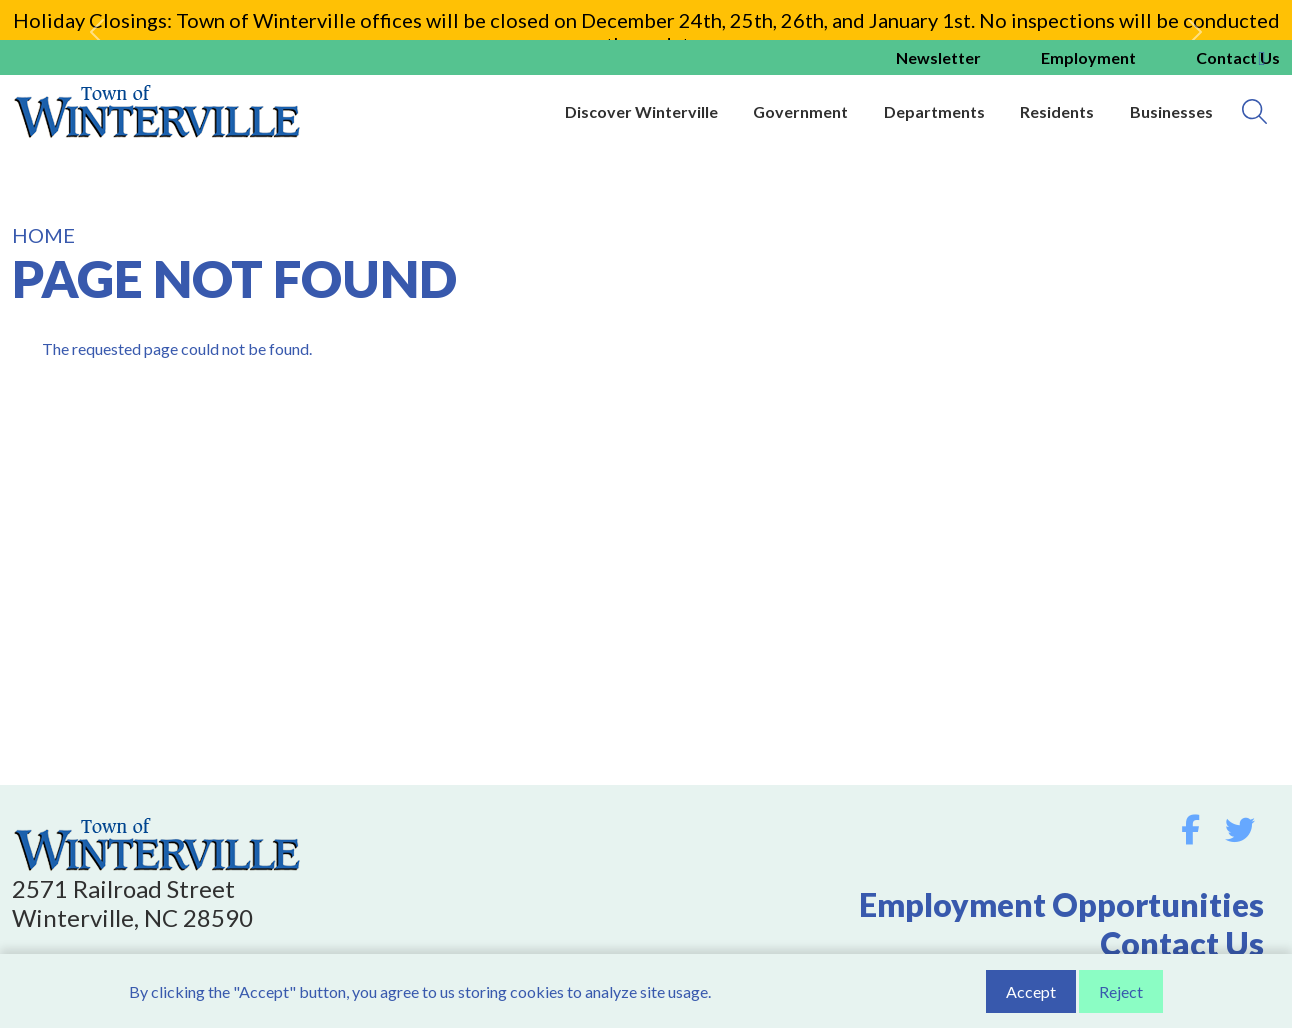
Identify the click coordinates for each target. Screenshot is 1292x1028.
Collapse (1262, 59)
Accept (1031, 993)
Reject (1121, 993)
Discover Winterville (641, 111)
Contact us (1238, 57)
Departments (934, 111)
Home (43, 235)
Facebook (1190, 830)
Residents (1057, 111)
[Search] (1254, 112)
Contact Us (1182, 943)
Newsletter (938, 57)
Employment (1088, 57)
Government (800, 111)
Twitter (1240, 830)
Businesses (1171, 111)
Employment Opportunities (1061, 904)
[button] (97, 32)
